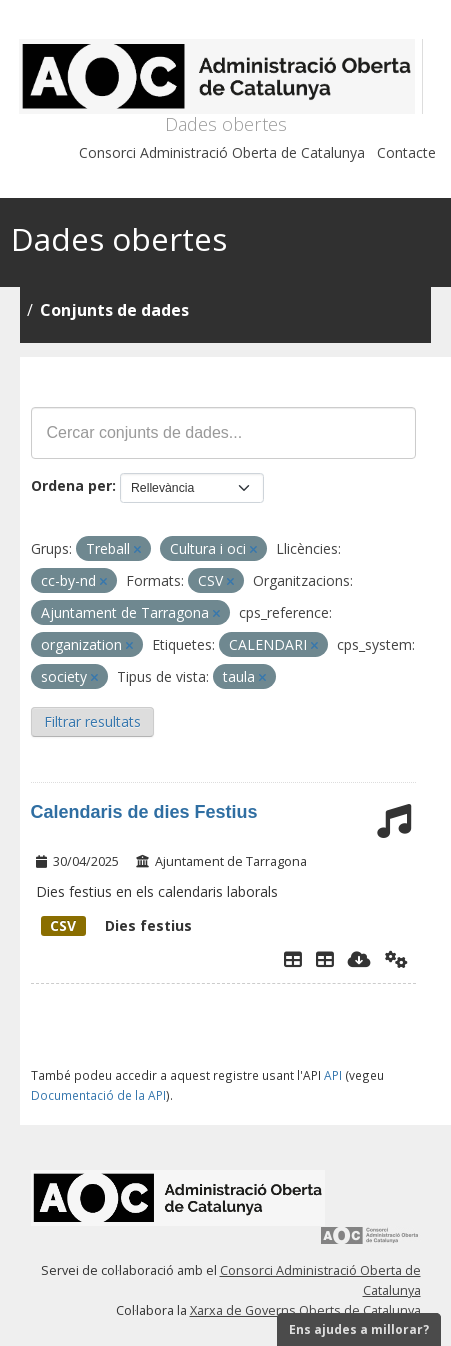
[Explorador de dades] (293, 959)
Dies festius (116, 925)
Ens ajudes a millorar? (359, 1329)
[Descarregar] (359, 959)
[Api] (396, 959)
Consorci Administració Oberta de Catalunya (222, 152)
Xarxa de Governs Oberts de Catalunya (305, 1310)
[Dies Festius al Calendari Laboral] (325, 959)
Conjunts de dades (114, 310)
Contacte (406, 152)
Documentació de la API (98, 1095)
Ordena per (71, 485)
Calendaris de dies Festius (144, 812)
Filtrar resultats (92, 721)
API (333, 1075)
